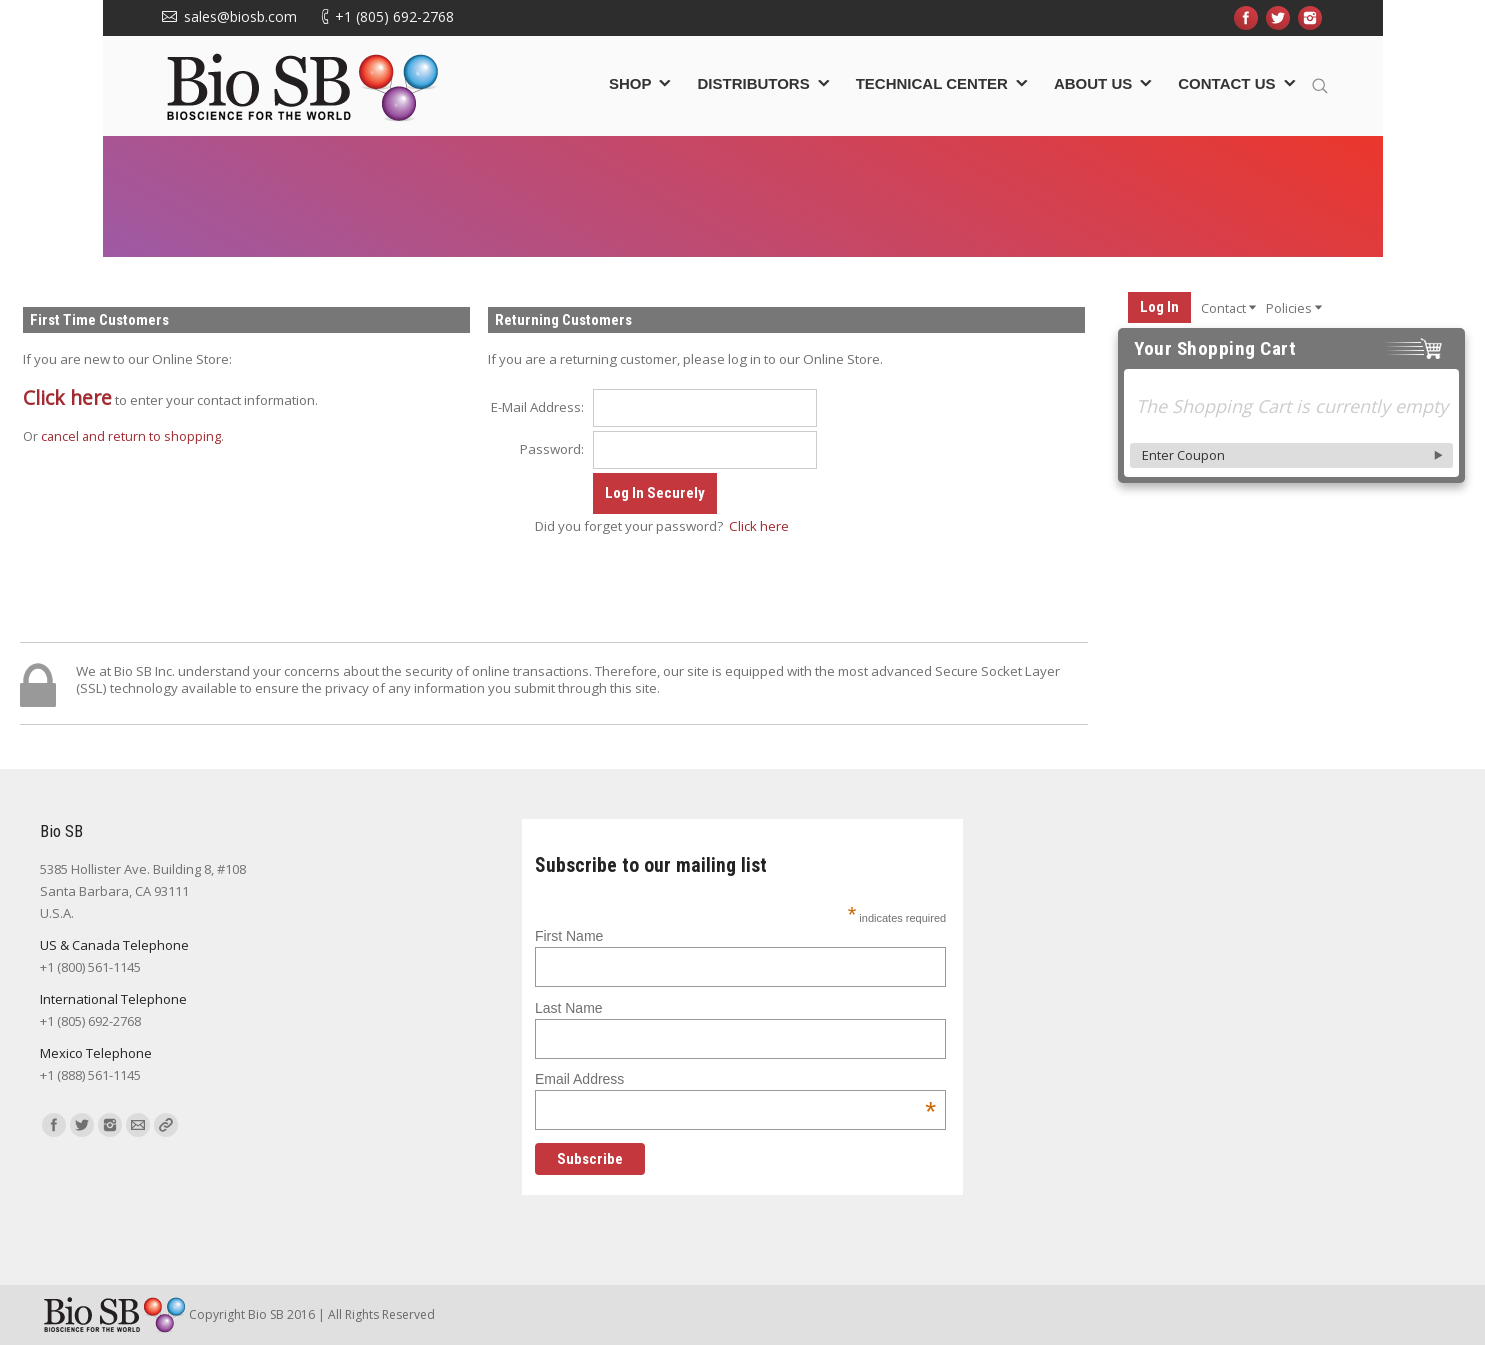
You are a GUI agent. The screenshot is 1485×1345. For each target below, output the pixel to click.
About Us (1093, 83)
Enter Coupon (1183, 455)
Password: (552, 449)
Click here (67, 397)
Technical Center (932, 83)
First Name (569, 936)
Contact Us (1226, 83)
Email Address (735, 1079)
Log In (1159, 307)
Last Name (569, 1008)
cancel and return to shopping (131, 436)
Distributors (753, 83)
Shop (630, 83)
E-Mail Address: (537, 407)
